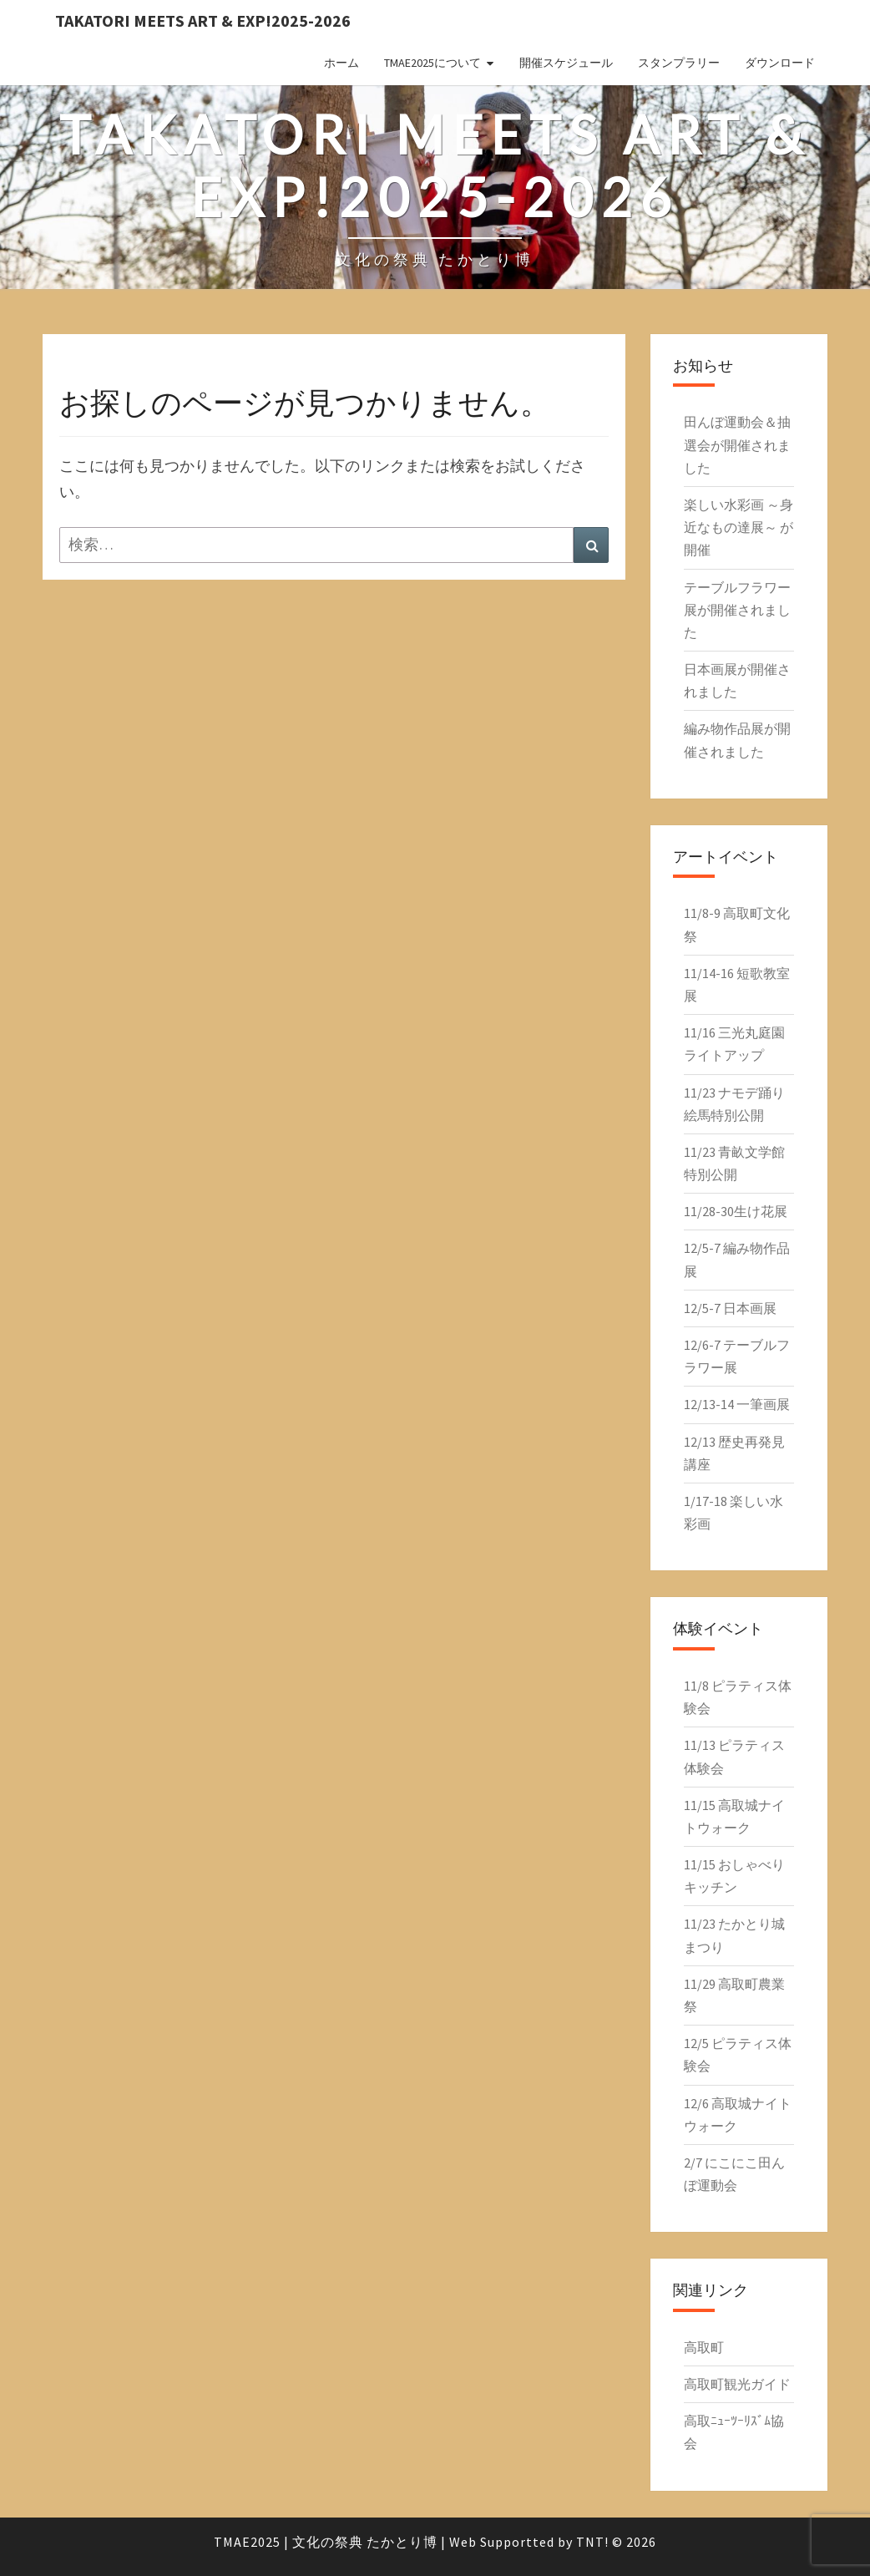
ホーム (341, 62)
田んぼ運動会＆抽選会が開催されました (737, 444)
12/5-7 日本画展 (730, 1308)
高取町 (704, 2347)
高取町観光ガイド (737, 2384)
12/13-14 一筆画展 (737, 1404)
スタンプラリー (679, 62)
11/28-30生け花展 (735, 1211)
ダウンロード (780, 62)
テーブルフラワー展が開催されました (737, 610)
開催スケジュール (566, 62)
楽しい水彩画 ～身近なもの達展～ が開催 (738, 527)
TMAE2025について (432, 62)
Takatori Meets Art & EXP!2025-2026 (203, 20)
